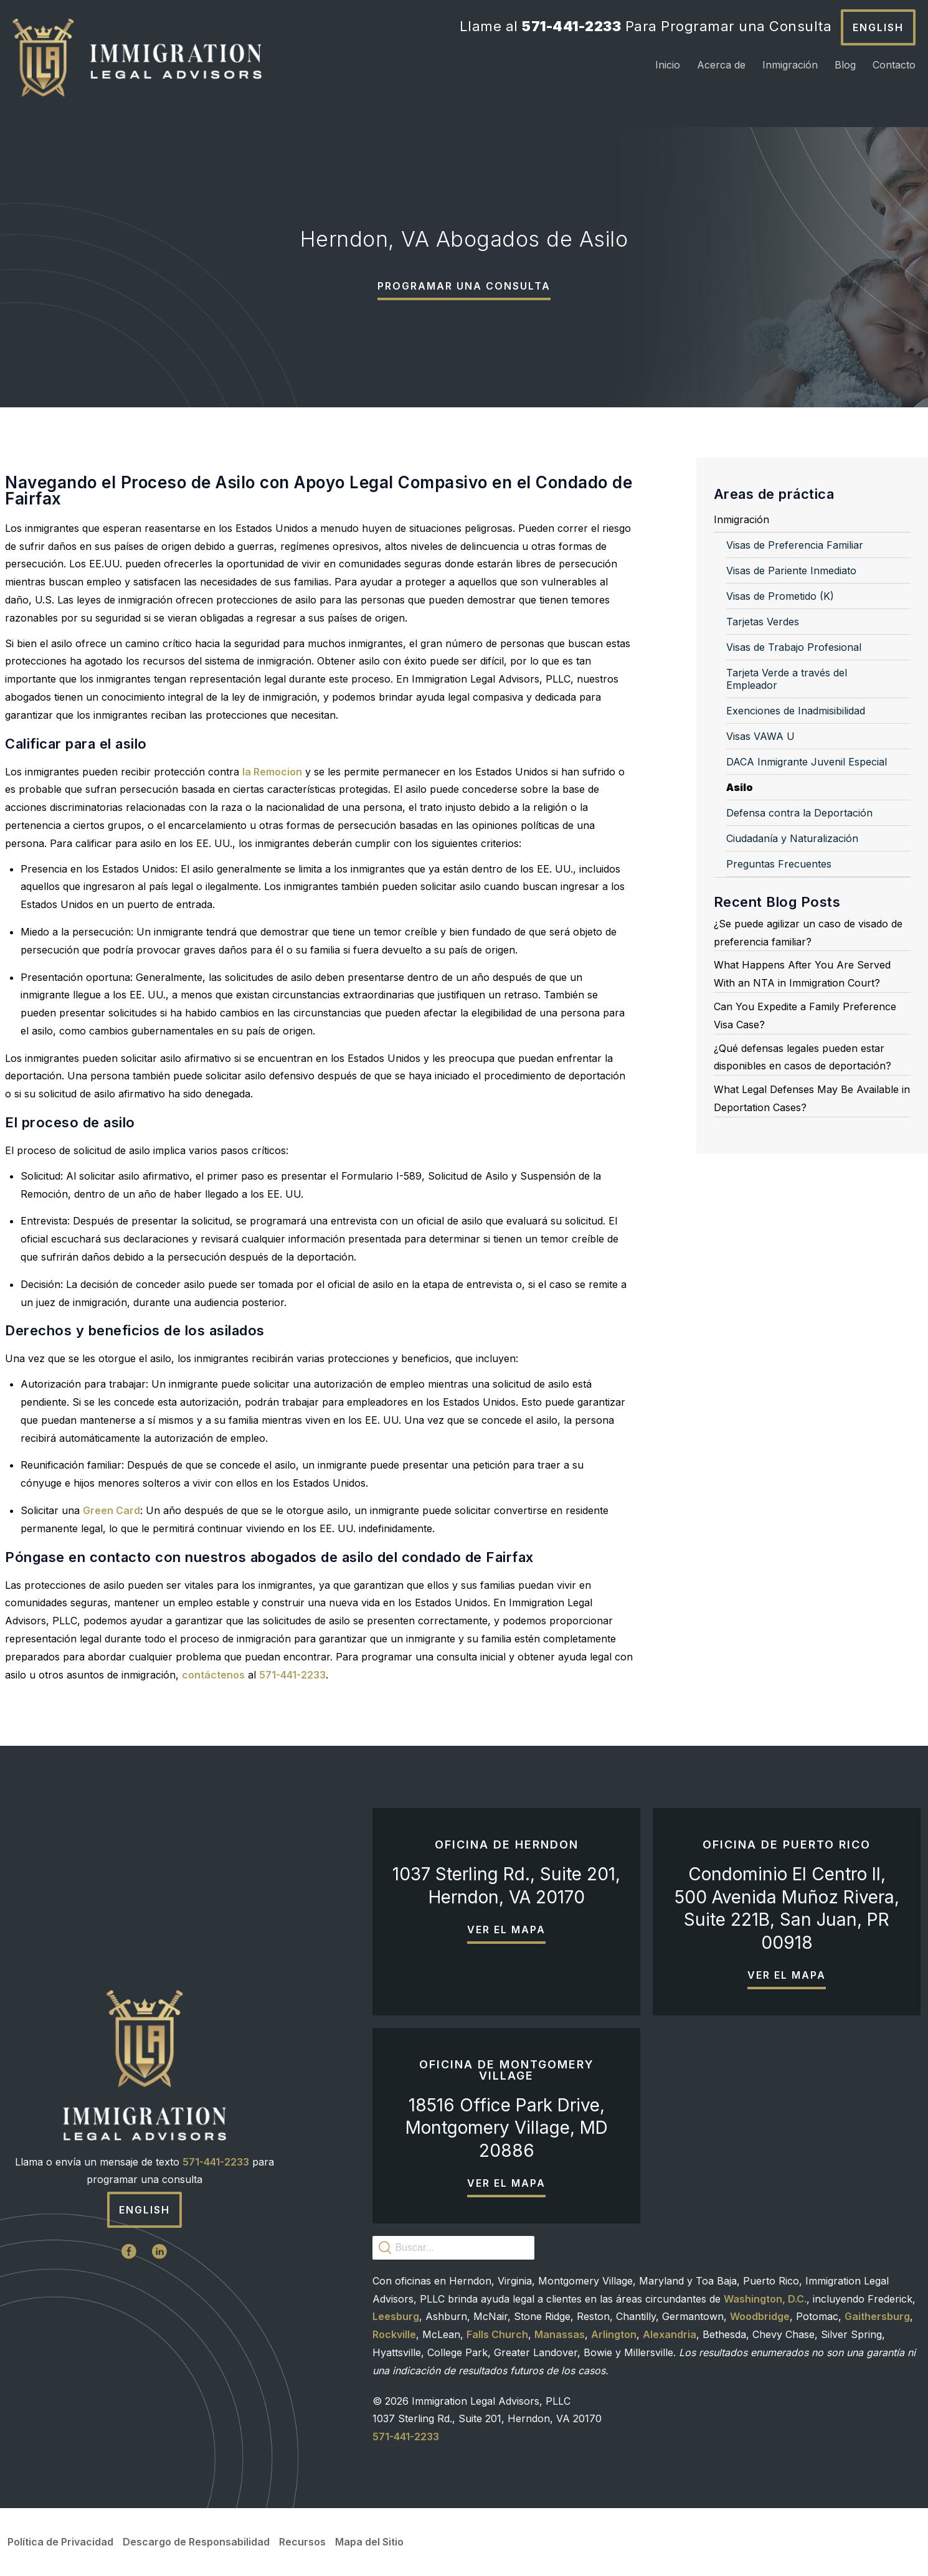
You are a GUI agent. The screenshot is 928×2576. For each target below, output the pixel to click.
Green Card (111, 1510)
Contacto (894, 65)
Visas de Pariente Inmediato (791, 570)
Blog (845, 65)
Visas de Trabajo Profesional (793, 647)
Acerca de (721, 65)
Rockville (394, 2334)
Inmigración (790, 65)
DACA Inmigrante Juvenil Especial (806, 761)
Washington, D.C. (765, 2299)
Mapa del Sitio (369, 2542)
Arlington (614, 2334)
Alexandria (669, 2334)
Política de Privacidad (60, 2542)
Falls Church (497, 2334)
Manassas (559, 2334)
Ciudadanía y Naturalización (792, 838)
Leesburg (395, 2316)
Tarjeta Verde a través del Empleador (786, 678)
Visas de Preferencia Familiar (794, 545)
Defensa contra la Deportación (799, 813)
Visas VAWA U (760, 736)
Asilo (739, 787)
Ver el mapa (506, 1929)
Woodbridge (760, 2316)
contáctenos (213, 1675)
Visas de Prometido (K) (780, 596)
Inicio (667, 65)
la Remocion (272, 771)
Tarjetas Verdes (762, 621)
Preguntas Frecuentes (778, 864)
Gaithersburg (877, 2316)
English (878, 27)
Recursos (302, 2542)
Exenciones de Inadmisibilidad (795, 710)
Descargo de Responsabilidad (196, 2542)
